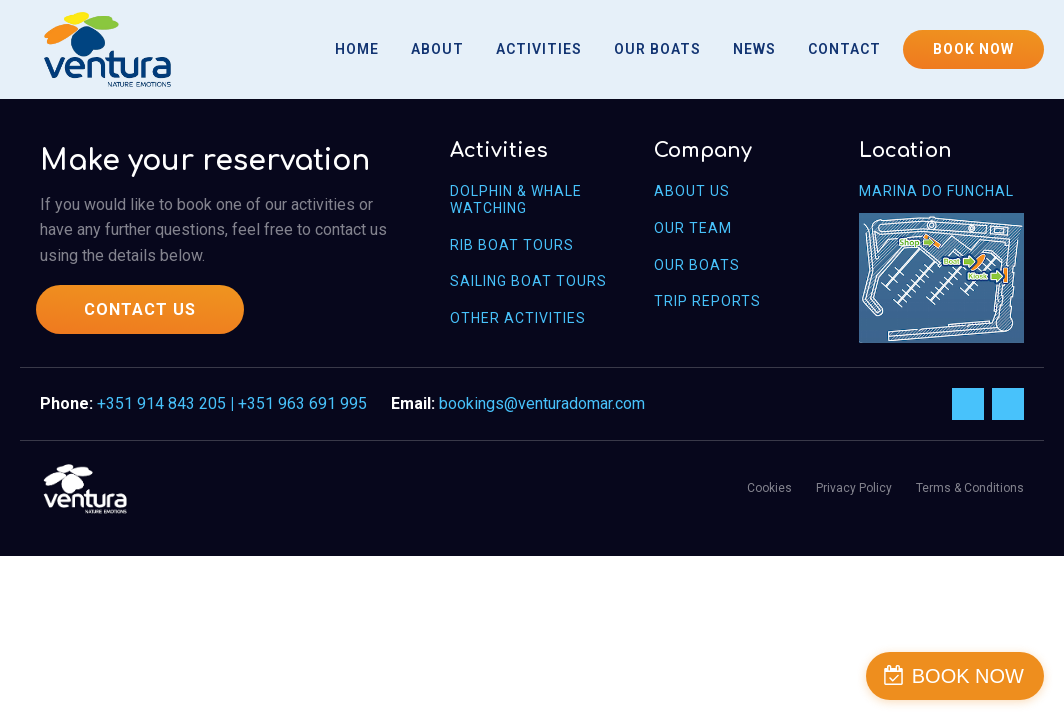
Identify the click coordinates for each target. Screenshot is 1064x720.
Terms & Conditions (970, 488)
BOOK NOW (973, 49)
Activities (539, 49)
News (754, 49)
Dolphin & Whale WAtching (516, 199)
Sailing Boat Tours (528, 281)
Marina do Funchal (936, 191)
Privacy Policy (854, 488)
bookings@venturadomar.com (542, 403)
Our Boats (657, 49)
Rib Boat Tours (512, 245)
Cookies (769, 488)
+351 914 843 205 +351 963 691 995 (232, 403)
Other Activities (518, 318)
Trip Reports (707, 301)
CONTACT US (140, 309)
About (437, 49)
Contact (844, 49)
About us (692, 191)
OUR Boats (697, 265)
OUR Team (693, 228)
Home (357, 49)
